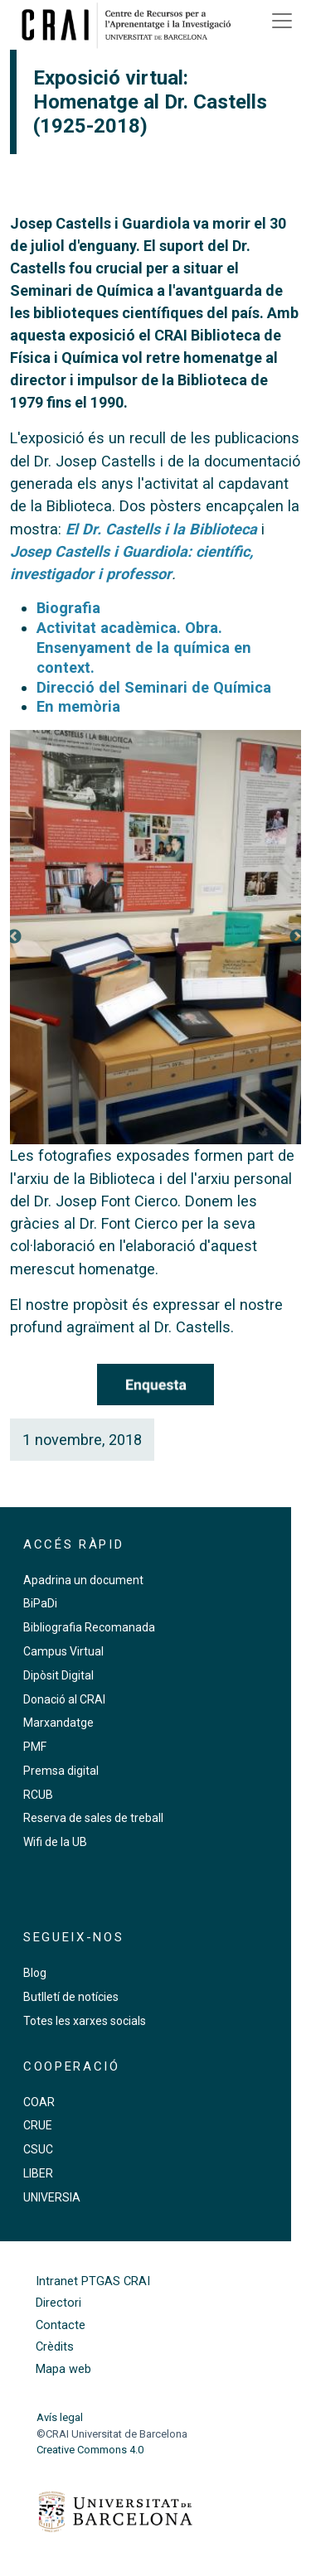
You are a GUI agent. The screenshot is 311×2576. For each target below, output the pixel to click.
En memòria (78, 706)
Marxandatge (58, 1722)
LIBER (38, 2173)
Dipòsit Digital (58, 1675)
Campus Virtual (63, 1651)
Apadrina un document (83, 1580)
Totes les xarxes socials (84, 2020)
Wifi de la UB (55, 1842)
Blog (34, 1972)
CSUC (38, 2149)
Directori (58, 2303)
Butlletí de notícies (71, 1996)
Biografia (68, 607)
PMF (34, 1746)
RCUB (38, 1794)
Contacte (60, 2325)
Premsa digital (61, 1770)
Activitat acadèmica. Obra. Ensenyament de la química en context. (143, 647)
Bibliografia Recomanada (89, 1627)
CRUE (37, 2125)
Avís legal (59, 2417)
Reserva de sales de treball (93, 1817)
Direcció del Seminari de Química (153, 687)
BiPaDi (40, 1603)
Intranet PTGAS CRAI (93, 2281)
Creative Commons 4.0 (89, 2449)
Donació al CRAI (64, 1699)
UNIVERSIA (51, 2197)
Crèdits (55, 2347)
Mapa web (63, 2369)
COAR (39, 2102)
